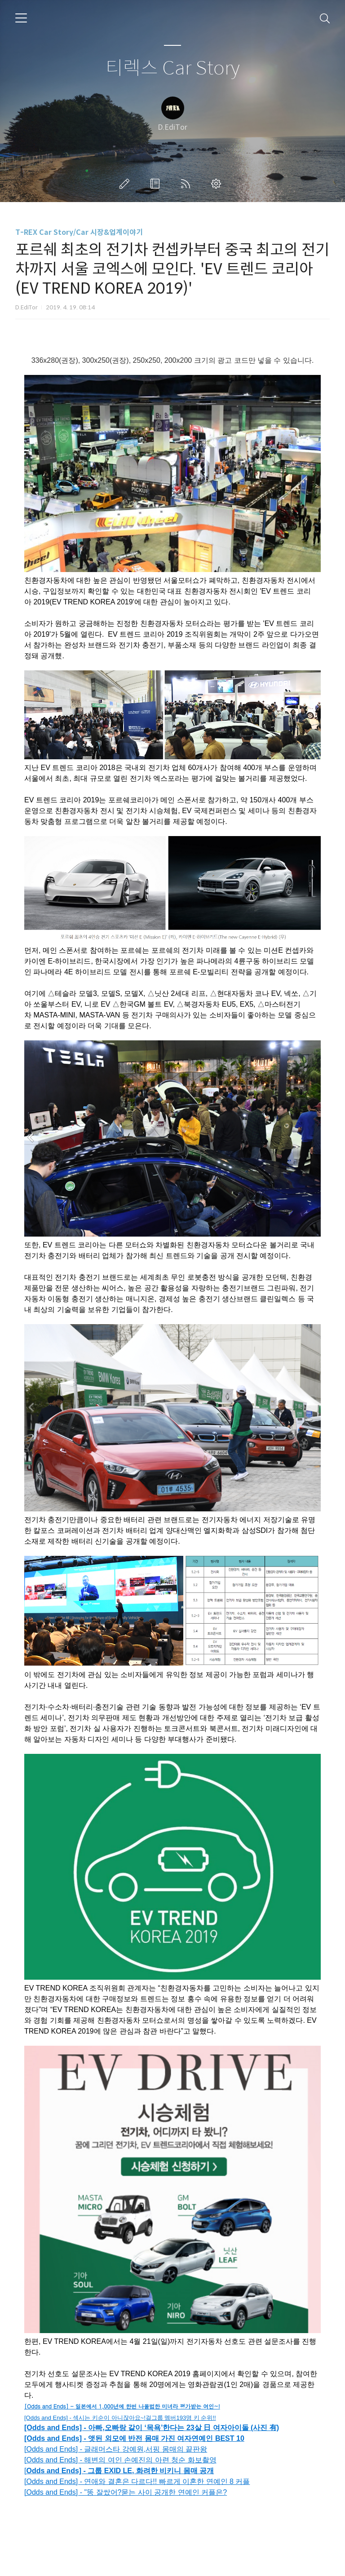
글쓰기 (126, 184)
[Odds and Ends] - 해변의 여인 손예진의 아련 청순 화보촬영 (120, 2460)
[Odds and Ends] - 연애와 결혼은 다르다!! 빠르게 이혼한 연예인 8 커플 (137, 2481)
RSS (187, 184)
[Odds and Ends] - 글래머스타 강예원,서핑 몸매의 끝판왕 (115, 2449)
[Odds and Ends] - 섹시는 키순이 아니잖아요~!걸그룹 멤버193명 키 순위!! (120, 2417)
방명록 (157, 184)
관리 (218, 184)
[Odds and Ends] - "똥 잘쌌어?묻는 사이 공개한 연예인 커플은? (125, 2492)
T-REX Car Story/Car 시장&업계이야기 (79, 232)
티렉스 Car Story (173, 68)
